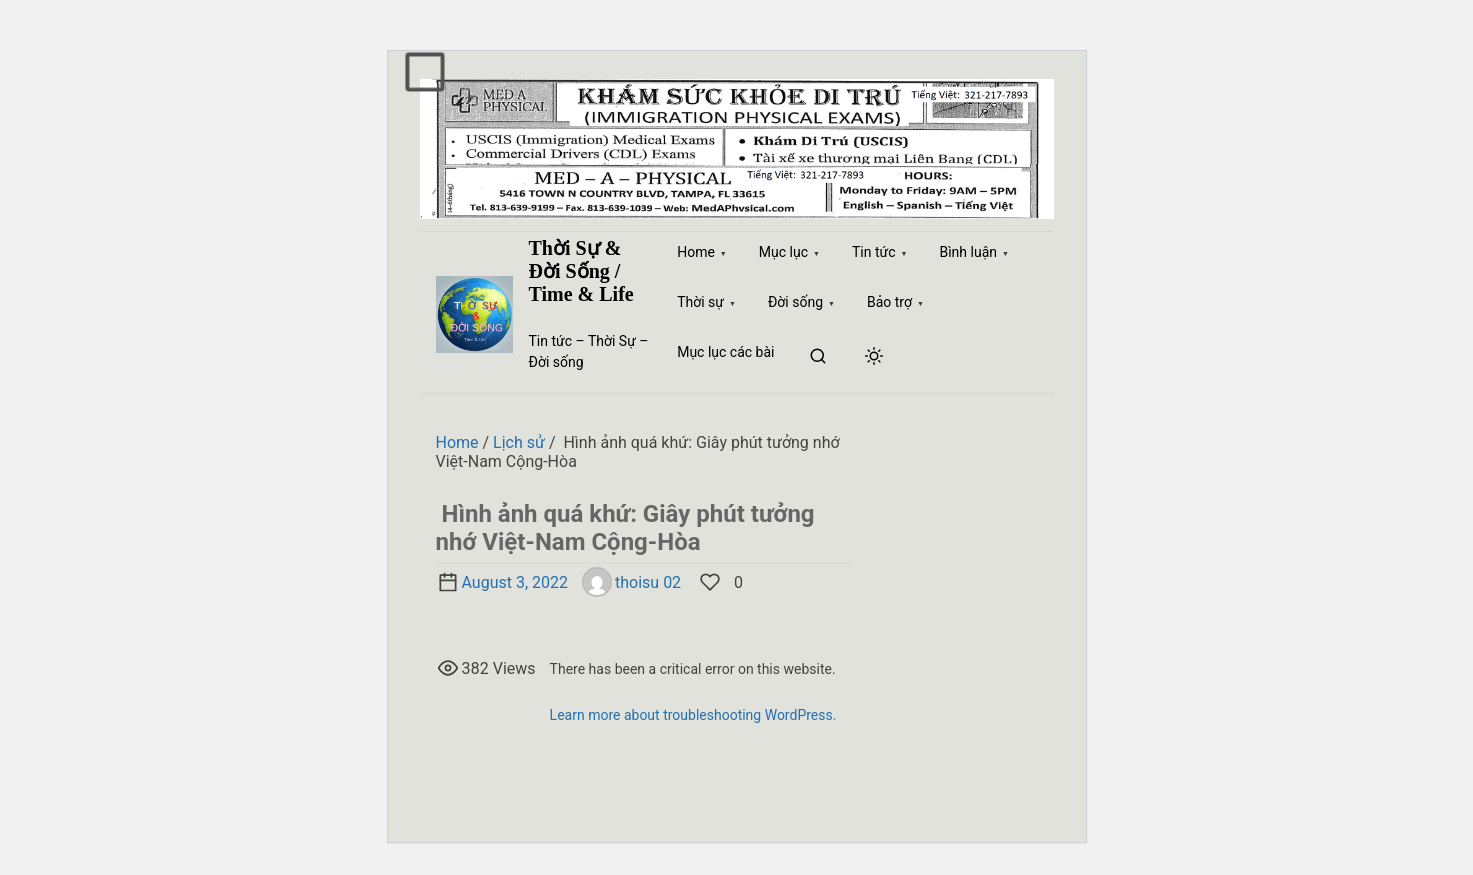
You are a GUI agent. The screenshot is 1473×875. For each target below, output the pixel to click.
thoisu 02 (631, 582)
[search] (818, 357)
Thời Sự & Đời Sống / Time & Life (581, 271)
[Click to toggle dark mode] (874, 357)
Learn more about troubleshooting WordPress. (693, 715)
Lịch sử (519, 442)
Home (457, 442)
